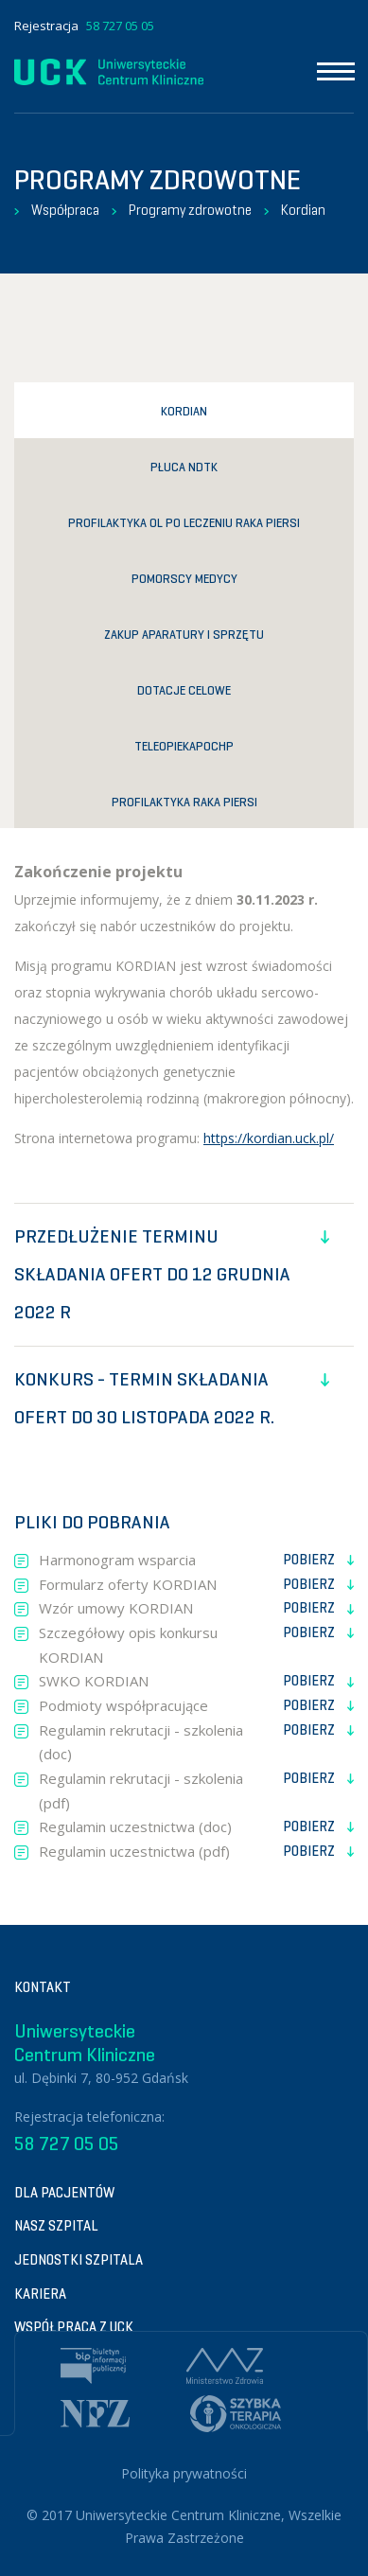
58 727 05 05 (120, 25)
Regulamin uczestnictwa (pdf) (196, 1852)
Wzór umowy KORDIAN (196, 1609)
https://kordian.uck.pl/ (268, 1138)
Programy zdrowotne (190, 210)
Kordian (303, 210)
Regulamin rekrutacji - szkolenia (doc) (196, 1741)
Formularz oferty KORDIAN (196, 1585)
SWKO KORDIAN (196, 1681)
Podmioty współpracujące (196, 1706)
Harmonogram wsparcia (196, 1560)
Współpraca (65, 210)
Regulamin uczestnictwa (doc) (196, 1827)
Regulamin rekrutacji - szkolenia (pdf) (196, 1789)
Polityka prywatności (184, 2473)
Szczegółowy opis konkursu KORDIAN (196, 1644)
